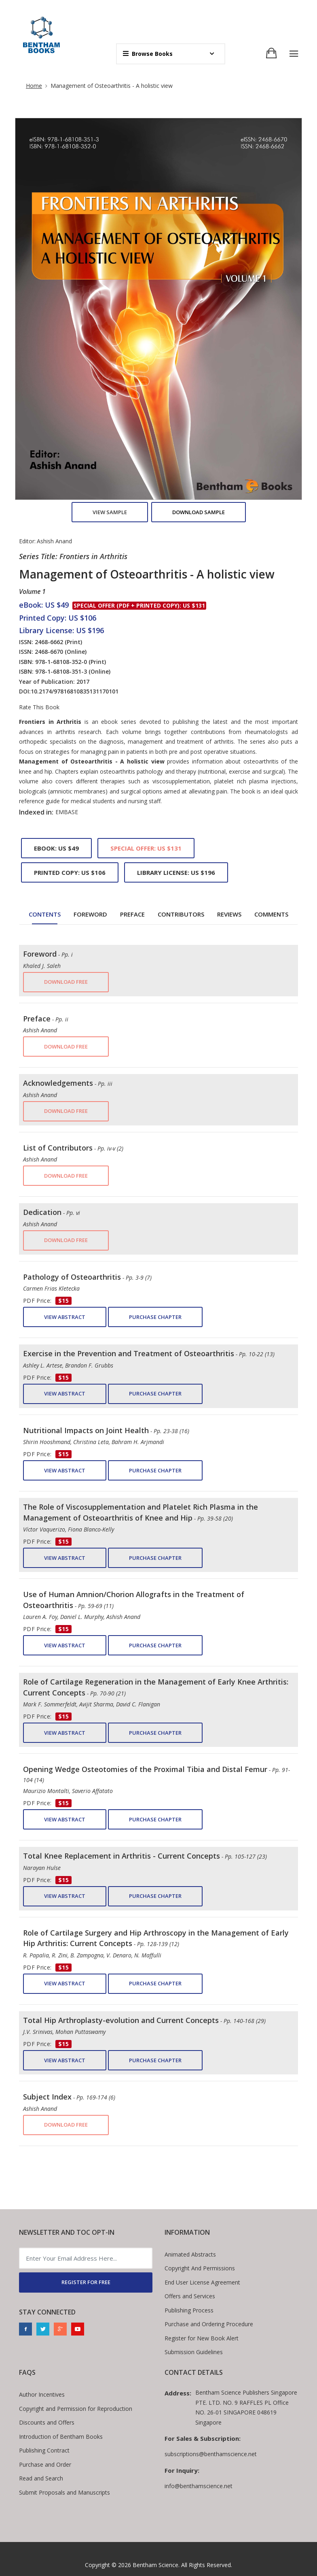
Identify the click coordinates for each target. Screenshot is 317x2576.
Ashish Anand (54, 541)
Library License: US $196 (176, 872)
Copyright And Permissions (200, 2268)
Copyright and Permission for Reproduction (75, 2408)
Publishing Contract (44, 2450)
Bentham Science (155, 2565)
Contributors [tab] (181, 914)
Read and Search (41, 2478)
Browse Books (148, 53)
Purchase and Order (45, 2464)
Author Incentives (42, 2394)
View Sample (110, 512)
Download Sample (198, 512)
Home (34, 85)
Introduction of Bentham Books (61, 2436)
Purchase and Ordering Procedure (209, 2324)
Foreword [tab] (90, 914)
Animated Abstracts (190, 2254)
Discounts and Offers (46, 2422)
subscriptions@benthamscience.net (211, 2454)
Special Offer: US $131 (146, 848)
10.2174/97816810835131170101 (74, 691)
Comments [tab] (271, 914)
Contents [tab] (45, 914)
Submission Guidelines (194, 2352)
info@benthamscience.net (198, 2486)
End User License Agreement (202, 2282)
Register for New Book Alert (202, 2338)
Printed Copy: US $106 (70, 872)
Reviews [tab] (229, 914)
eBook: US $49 (56, 848)
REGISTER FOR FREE (85, 2282)
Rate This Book (39, 707)
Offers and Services (190, 2296)
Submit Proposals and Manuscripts (64, 2492)
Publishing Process (189, 2310)
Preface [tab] (132, 914)
